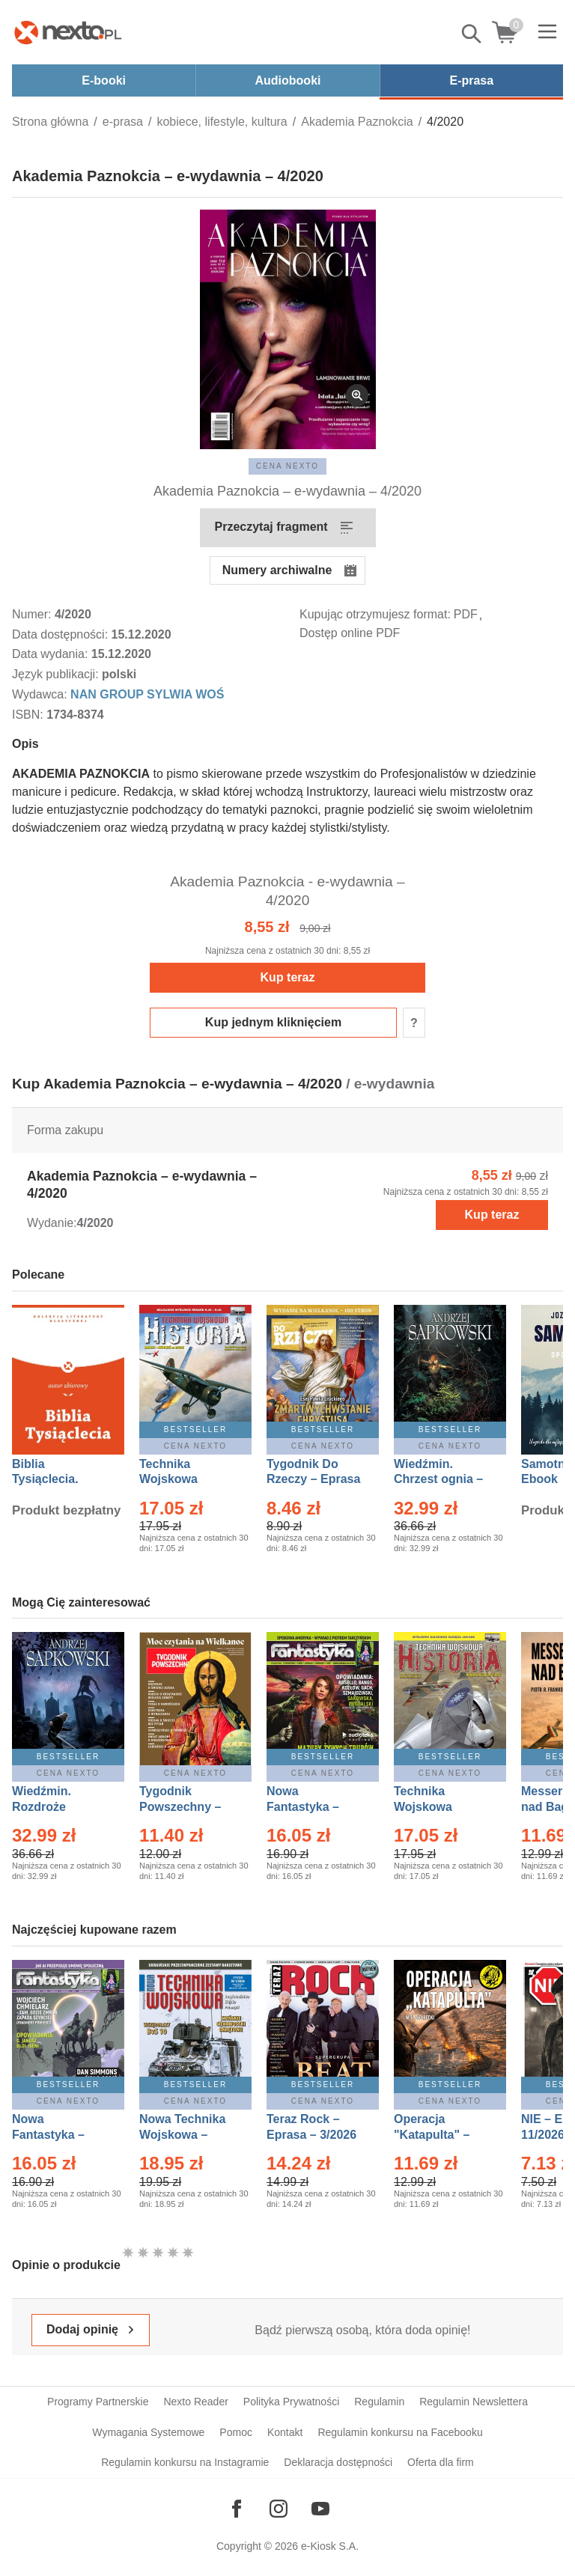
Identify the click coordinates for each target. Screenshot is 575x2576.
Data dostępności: (62, 634)
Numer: (33, 614)
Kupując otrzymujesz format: (375, 614)
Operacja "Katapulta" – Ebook (431, 2135)
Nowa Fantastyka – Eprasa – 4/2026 (57, 2135)
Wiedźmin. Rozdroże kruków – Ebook (58, 1807)
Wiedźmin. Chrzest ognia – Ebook (438, 1480)
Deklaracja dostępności (338, 2462)
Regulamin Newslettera (473, 2402)
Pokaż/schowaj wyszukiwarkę (472, 33)
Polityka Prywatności (291, 2402)
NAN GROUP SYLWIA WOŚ (147, 694)
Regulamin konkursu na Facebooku (399, 2432)
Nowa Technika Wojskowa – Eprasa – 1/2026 (184, 2135)
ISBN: (29, 714)
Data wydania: (51, 654)
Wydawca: (41, 694)
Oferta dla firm (440, 2462)
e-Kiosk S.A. (330, 2546)
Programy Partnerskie (97, 2402)
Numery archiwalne (277, 570)
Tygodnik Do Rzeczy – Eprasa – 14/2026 (313, 1480)
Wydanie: (52, 1223)
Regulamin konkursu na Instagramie (185, 2462)
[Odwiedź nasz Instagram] (278, 2509)
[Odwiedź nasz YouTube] (320, 2509)
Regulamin (379, 2402)
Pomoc (235, 2432)
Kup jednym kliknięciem (273, 1022)
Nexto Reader (195, 2402)
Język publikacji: (57, 674)
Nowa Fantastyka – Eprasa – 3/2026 (311, 1807)
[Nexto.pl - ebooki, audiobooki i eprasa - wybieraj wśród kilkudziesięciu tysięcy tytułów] (68, 32)
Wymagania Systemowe (148, 2432)
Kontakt (284, 2432)
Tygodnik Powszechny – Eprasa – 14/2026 (187, 1807)
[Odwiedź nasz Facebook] (237, 2509)
